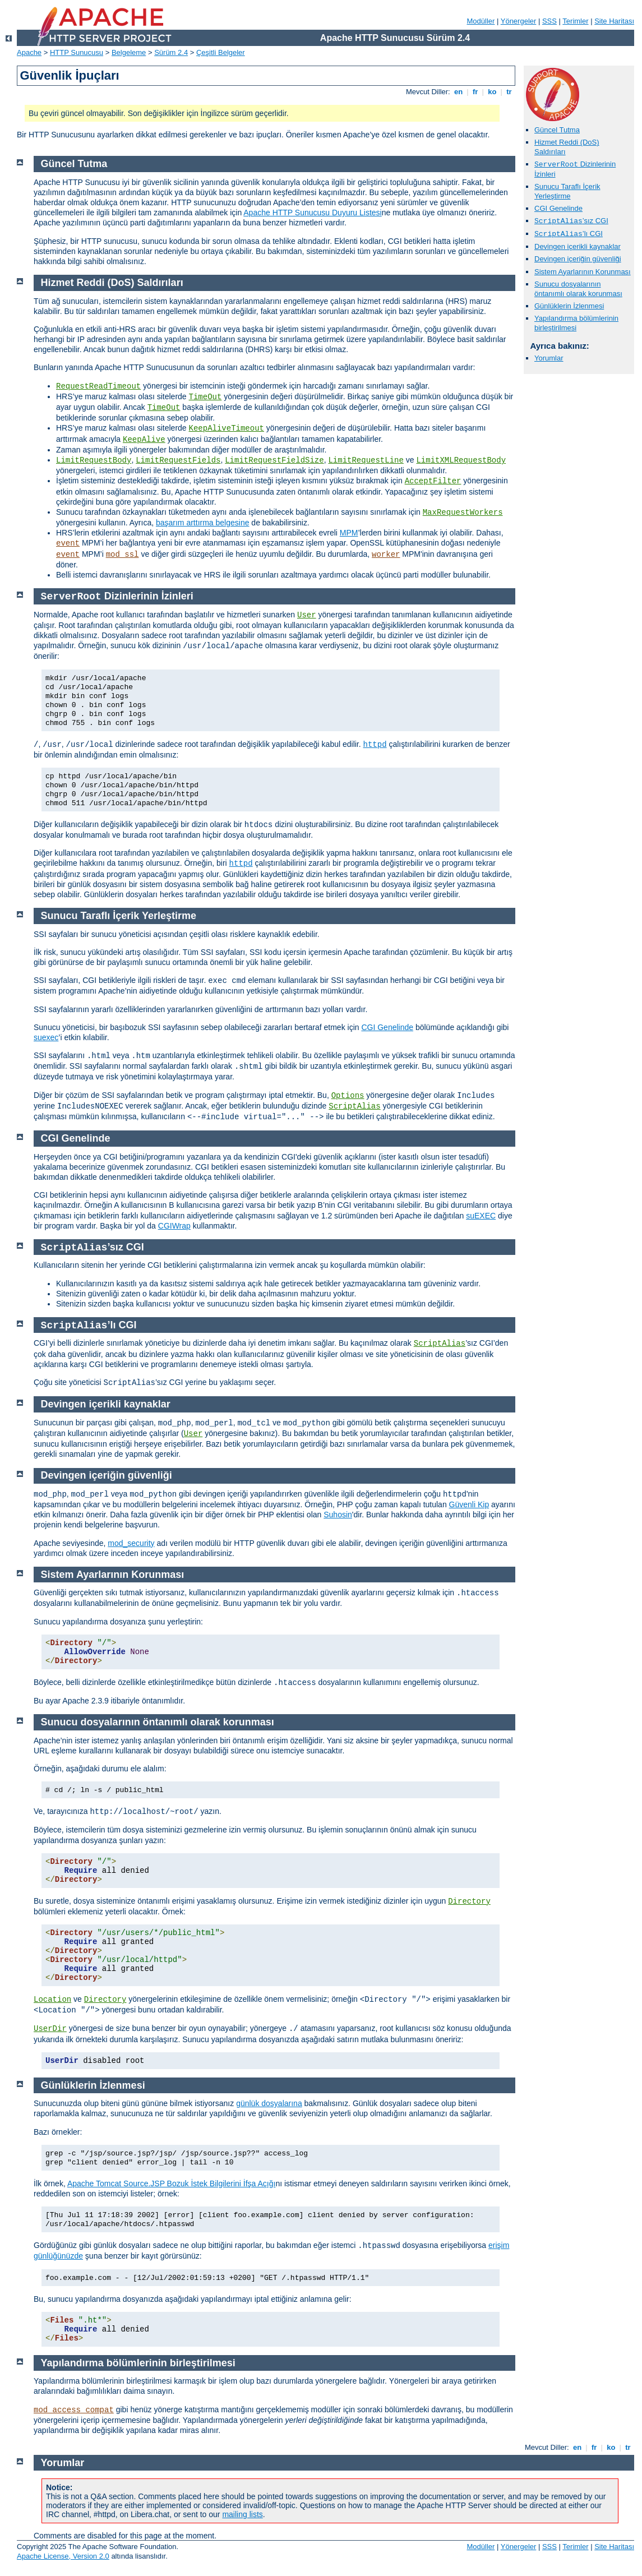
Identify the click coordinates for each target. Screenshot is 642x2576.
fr (475, 91)
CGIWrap (174, 1225)
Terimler (575, 21)
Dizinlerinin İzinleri (117, 596)
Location (52, 1999)
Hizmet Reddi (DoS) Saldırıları (112, 282)
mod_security (131, 1543)
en (458, 91)
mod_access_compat (74, 2410)
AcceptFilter (433, 481)
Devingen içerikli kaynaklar (577, 246)
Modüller (481, 21)
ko (492, 91)
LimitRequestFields (178, 460)
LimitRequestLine (365, 460)
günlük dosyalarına (269, 2103)
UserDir (50, 2028)
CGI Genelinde (558, 208)
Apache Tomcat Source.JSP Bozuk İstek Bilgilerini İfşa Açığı (171, 2183)
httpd (375, 744)
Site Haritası (614, 21)
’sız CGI (571, 220)
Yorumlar (549, 358)
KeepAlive (144, 439)
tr (509, 91)
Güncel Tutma (557, 130)
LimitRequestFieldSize (274, 460)
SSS (549, 21)
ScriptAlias (354, 1106)
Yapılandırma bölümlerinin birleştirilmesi (576, 323)
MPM (349, 532)
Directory (469, 1901)
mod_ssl (122, 554)
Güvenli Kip (469, 1504)
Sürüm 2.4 (171, 52)
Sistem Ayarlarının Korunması (582, 271)
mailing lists (242, 2514)
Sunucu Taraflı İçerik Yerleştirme (567, 191)
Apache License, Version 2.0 (63, 2556)
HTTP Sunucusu (76, 52)
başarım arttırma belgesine (203, 522)
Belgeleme (129, 52)
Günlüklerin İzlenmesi (569, 306)
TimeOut (205, 397)
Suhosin (338, 1514)
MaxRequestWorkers (463, 512)
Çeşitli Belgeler (220, 52)
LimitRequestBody (93, 460)
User (306, 615)
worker (386, 554)
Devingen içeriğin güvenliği (577, 259)
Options (347, 1095)
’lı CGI (568, 233)
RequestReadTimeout (98, 386)
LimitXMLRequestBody (461, 460)
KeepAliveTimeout (226, 428)
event (68, 543)
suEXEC (481, 1215)
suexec (46, 1037)
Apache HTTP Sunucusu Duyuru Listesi (312, 212)
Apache (29, 52)
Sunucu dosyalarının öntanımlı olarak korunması (578, 289)
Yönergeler (519, 21)
